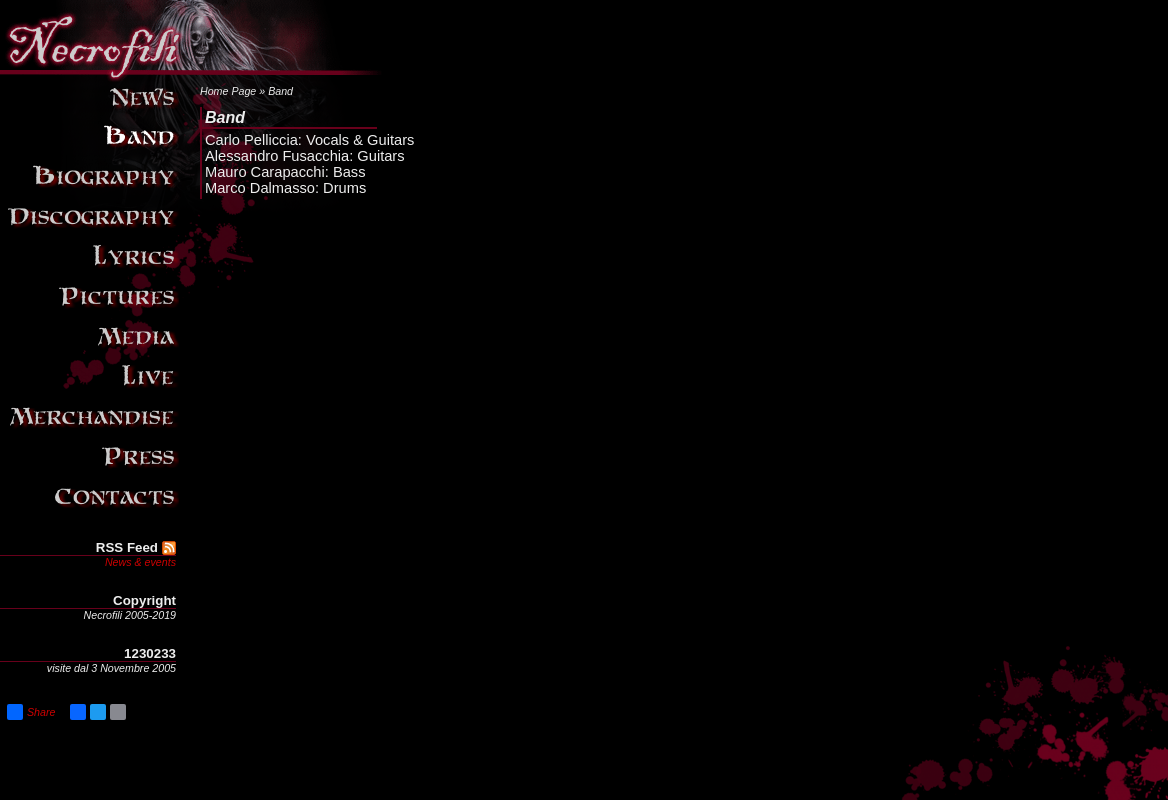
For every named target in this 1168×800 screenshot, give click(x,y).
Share (31, 712)
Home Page (228, 91)
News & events (140, 562)
